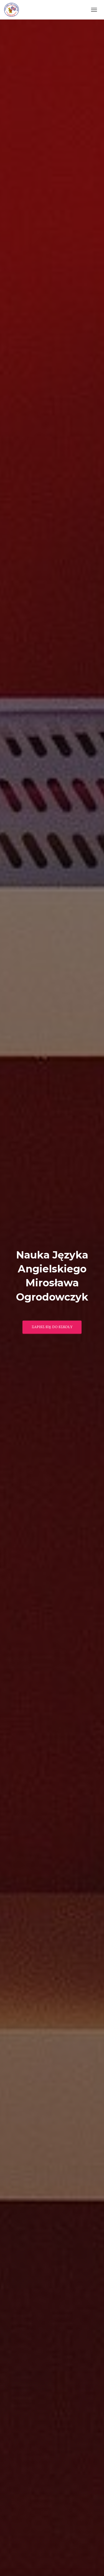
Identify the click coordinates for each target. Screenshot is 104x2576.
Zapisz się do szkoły (52, 1327)
